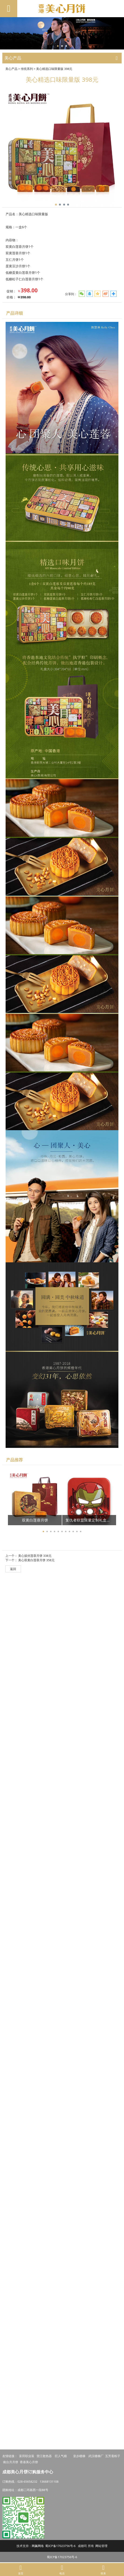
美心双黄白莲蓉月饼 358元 (36, 1560)
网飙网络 (38, 2546)
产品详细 (14, 313)
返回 (13, 1569)
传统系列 (27, 69)
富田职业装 (26, 2456)
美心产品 (11, 69)
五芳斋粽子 (112, 2456)
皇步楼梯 (79, 2456)
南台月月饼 (10, 2462)
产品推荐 (14, 1460)
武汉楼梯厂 (95, 2456)
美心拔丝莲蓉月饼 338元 (34, 1556)
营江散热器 (44, 2456)
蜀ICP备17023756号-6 (60, 2546)
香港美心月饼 (29, 2462)
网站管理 (101, 2546)
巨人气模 (61, 2456)
